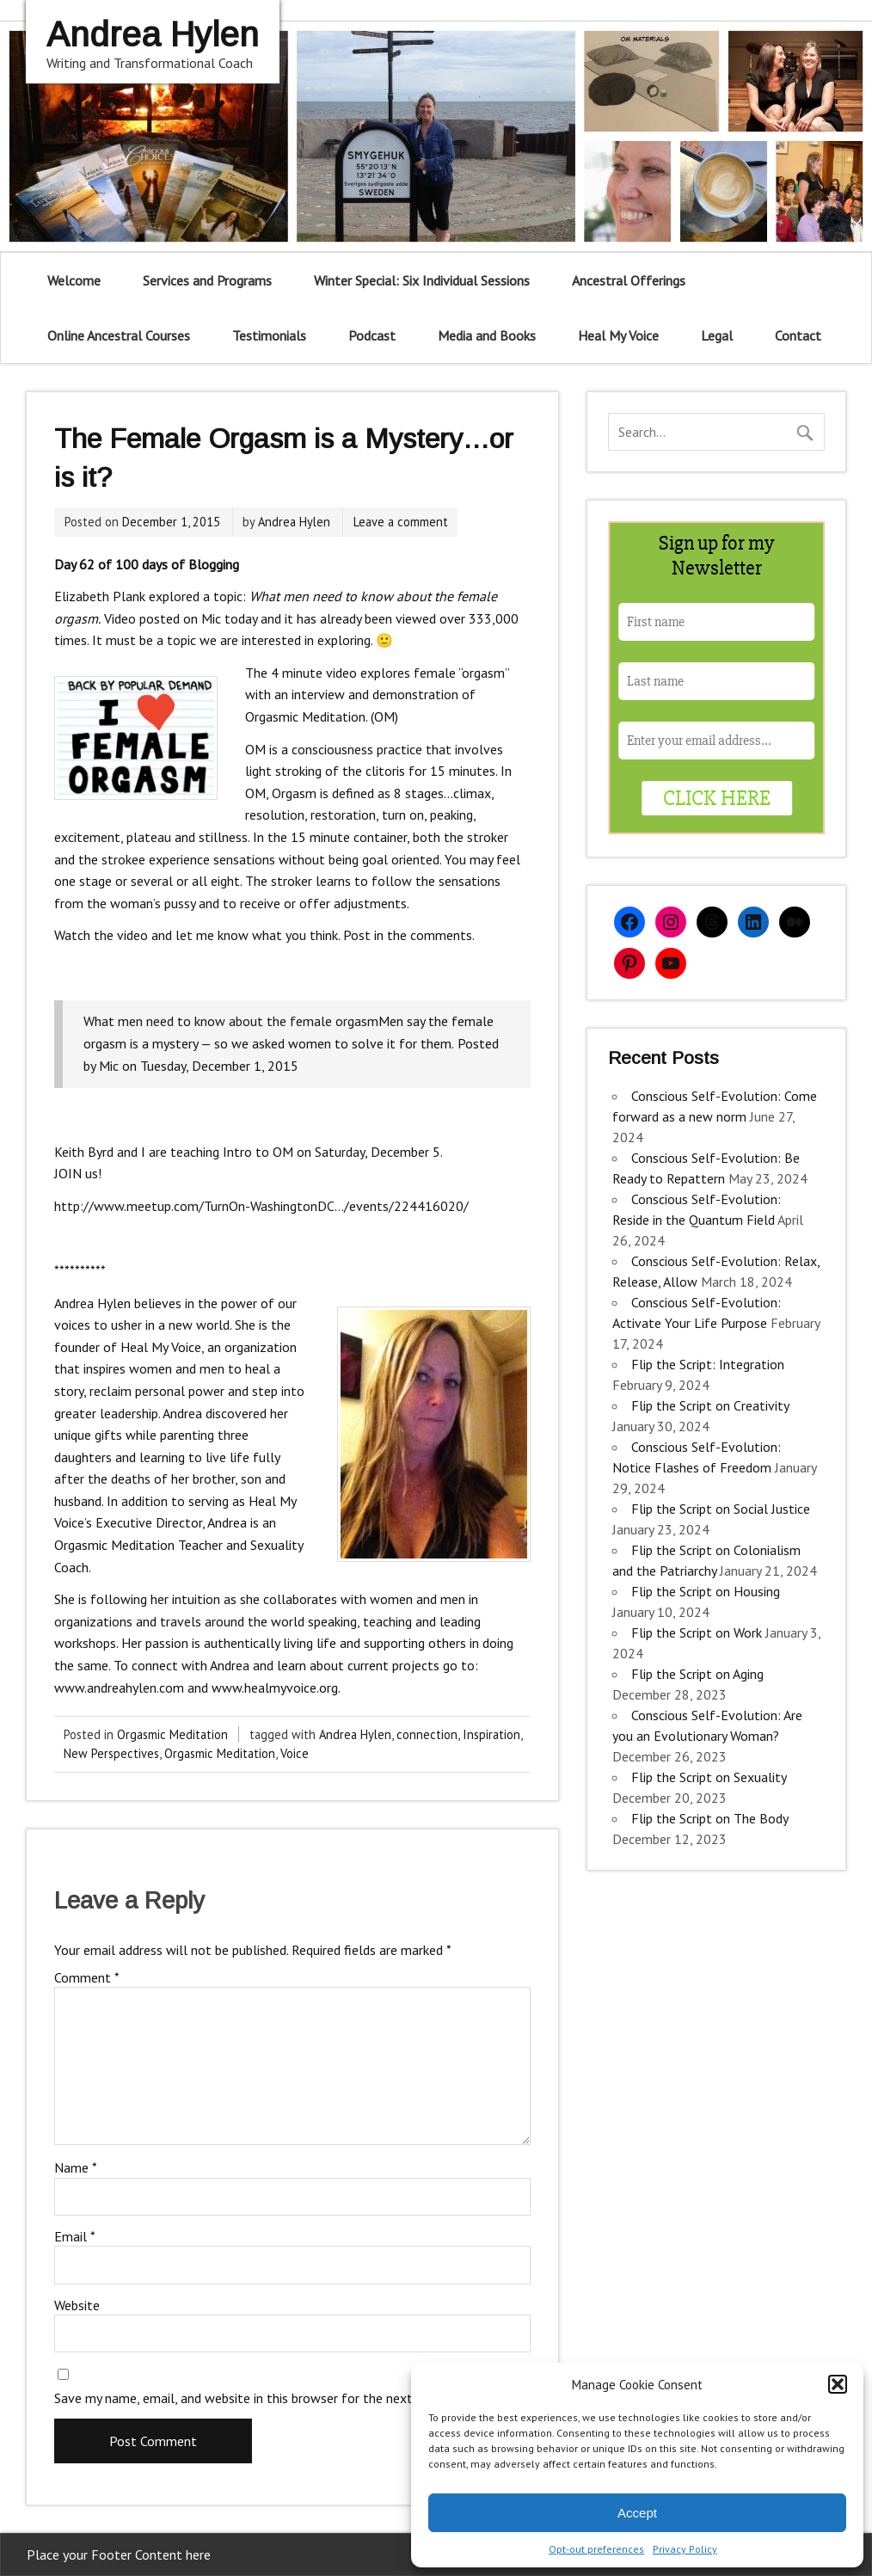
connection (426, 1734)
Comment (87, 1977)
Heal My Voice (618, 335)
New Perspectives (111, 1753)
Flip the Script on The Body (709, 1818)
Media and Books (487, 335)
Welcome (74, 280)
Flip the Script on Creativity (710, 1405)
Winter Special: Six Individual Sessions (422, 280)
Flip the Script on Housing (705, 1591)
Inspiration (491, 1734)
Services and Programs (207, 280)
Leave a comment (400, 521)
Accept (637, 2512)
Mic (109, 1065)
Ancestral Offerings (628, 280)
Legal (717, 335)
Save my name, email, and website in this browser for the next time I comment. (283, 2398)
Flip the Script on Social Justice (720, 1508)
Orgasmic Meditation (172, 1734)
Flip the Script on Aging (697, 1673)
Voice (294, 1753)
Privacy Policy (685, 2548)
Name (75, 2167)
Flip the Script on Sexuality (708, 1777)
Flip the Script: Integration (707, 1364)
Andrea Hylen (294, 521)
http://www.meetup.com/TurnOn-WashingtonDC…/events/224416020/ (261, 1205)
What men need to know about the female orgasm (230, 1021)
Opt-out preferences (596, 2548)
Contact (798, 335)
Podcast (372, 335)
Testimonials (269, 335)
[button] (837, 2384)
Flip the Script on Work (696, 1632)
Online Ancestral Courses (118, 335)
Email (74, 2236)
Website (77, 2305)
